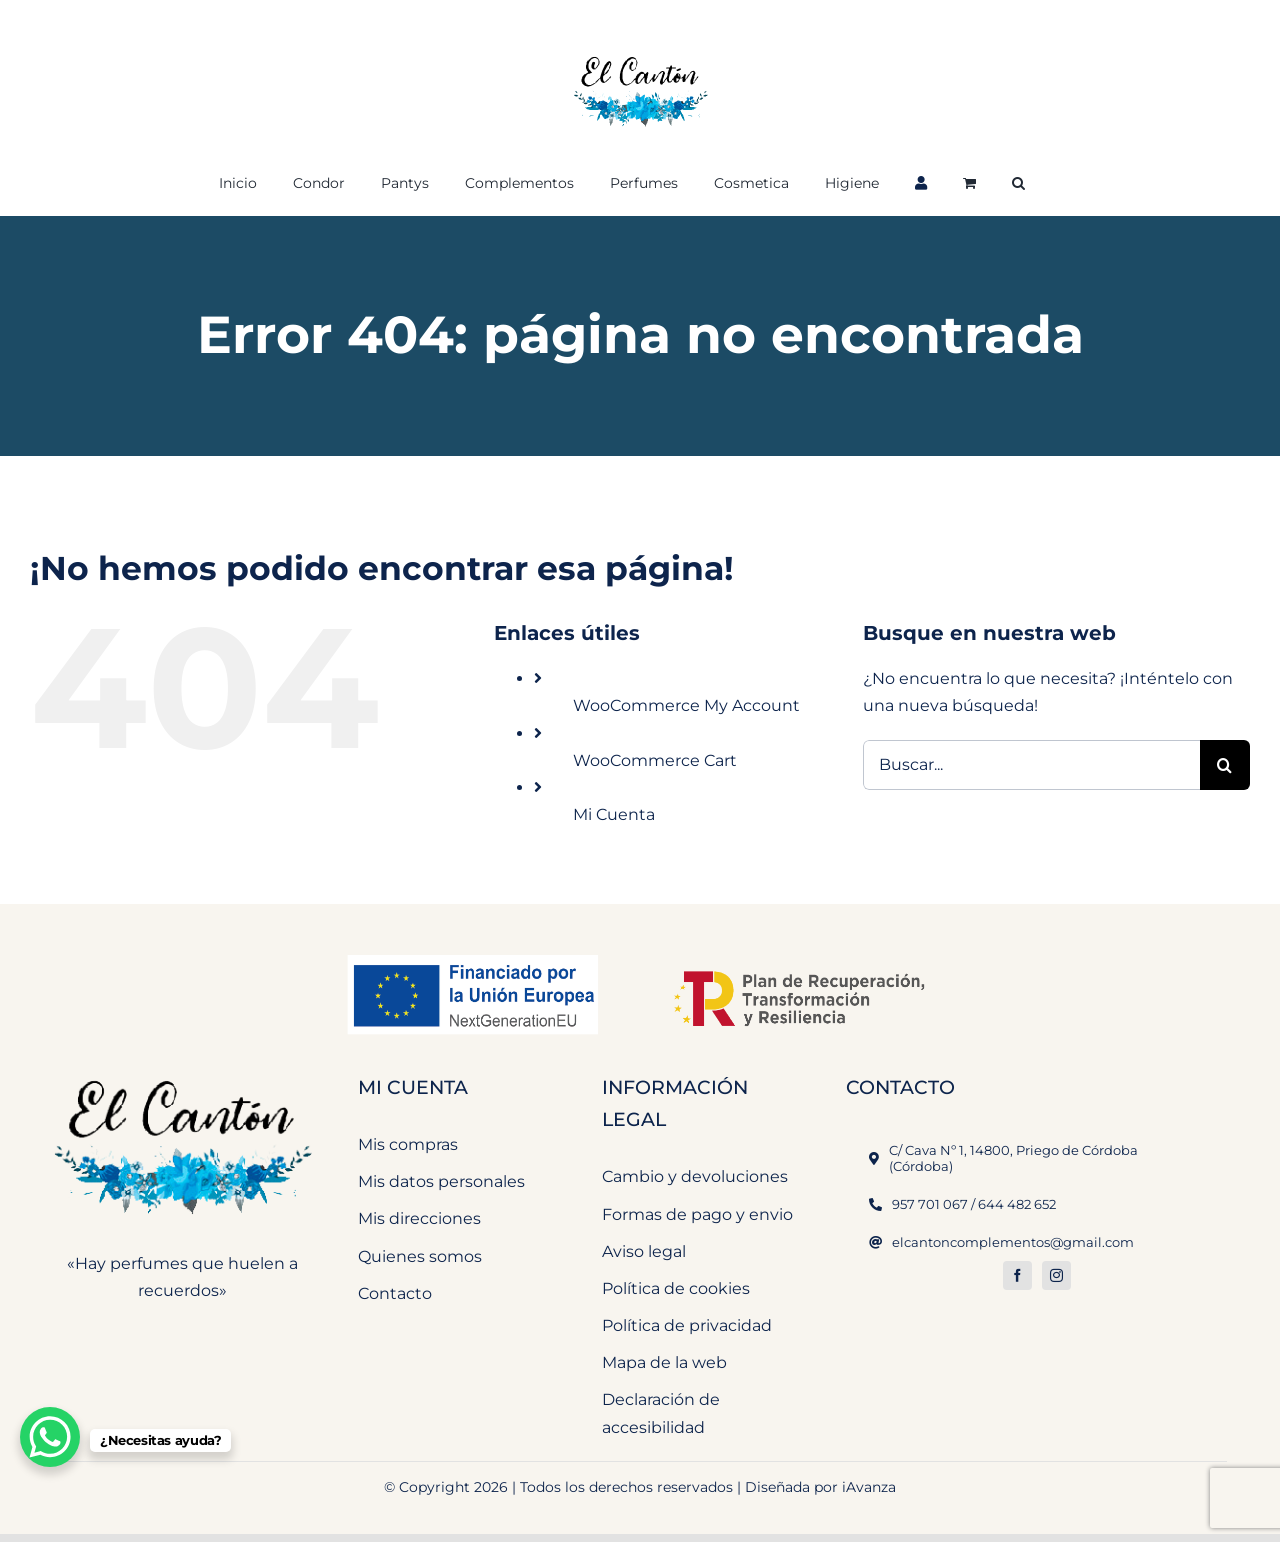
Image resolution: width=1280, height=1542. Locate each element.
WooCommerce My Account (686, 705)
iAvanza (869, 1487)
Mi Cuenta (614, 814)
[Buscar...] (1031, 765)
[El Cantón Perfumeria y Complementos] (182, 1069)
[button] (1018, 181)
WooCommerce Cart (655, 760)
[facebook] (1017, 1275)
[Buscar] (1225, 765)
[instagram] (1056, 1275)
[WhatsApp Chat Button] (50, 1437)
